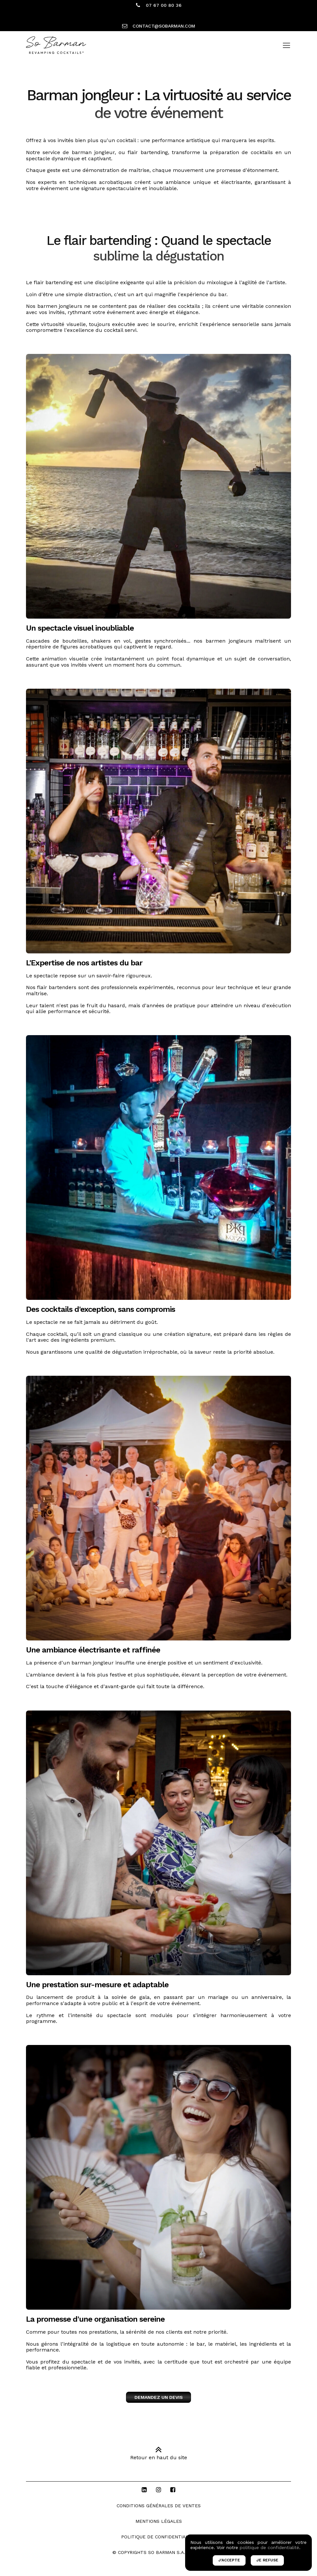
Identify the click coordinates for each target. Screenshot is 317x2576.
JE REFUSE (267, 2560)
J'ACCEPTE (229, 2560)
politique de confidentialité (269, 2547)
